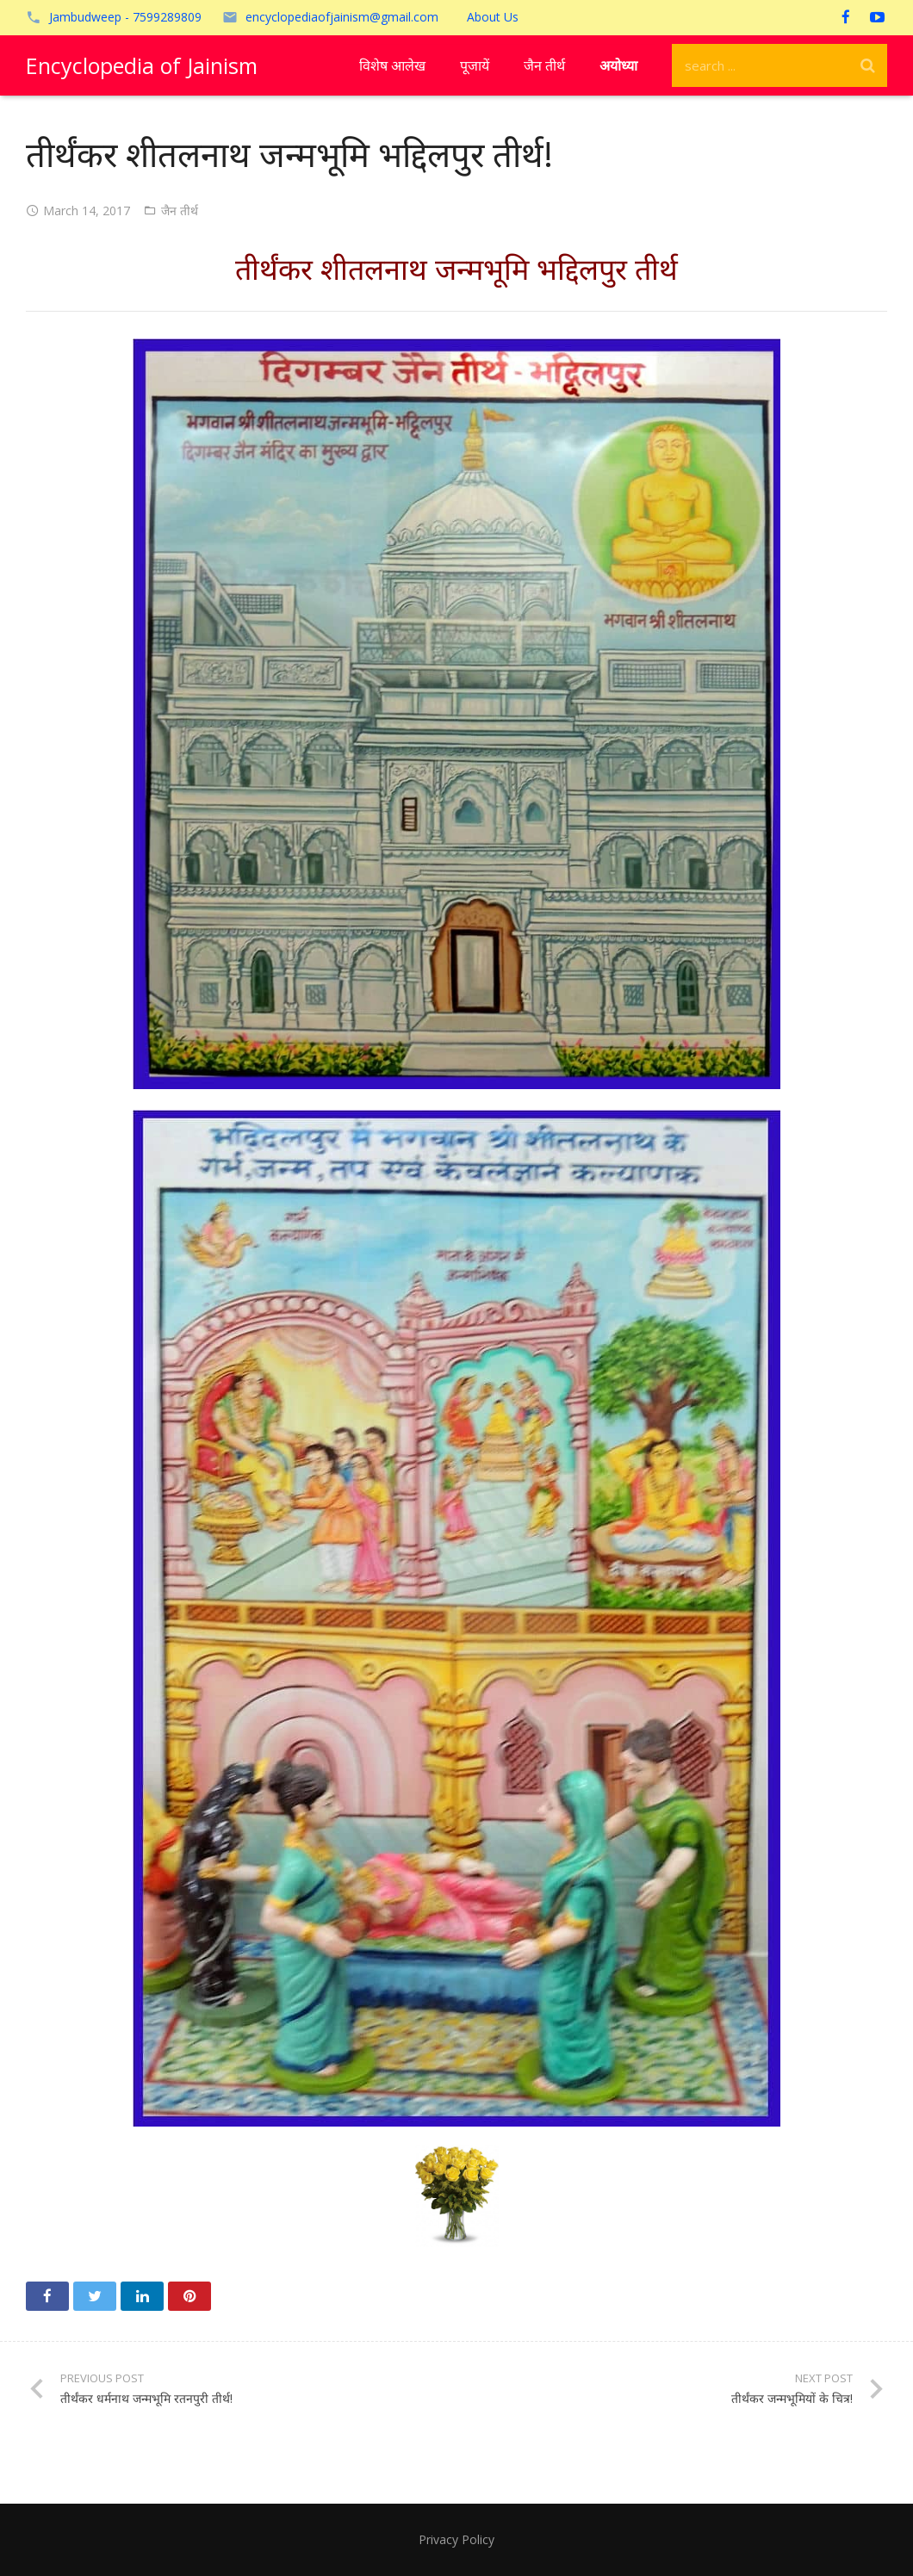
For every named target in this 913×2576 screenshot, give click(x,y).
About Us (493, 17)
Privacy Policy (456, 2539)
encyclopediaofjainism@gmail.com (341, 17)
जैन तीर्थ (179, 210)
